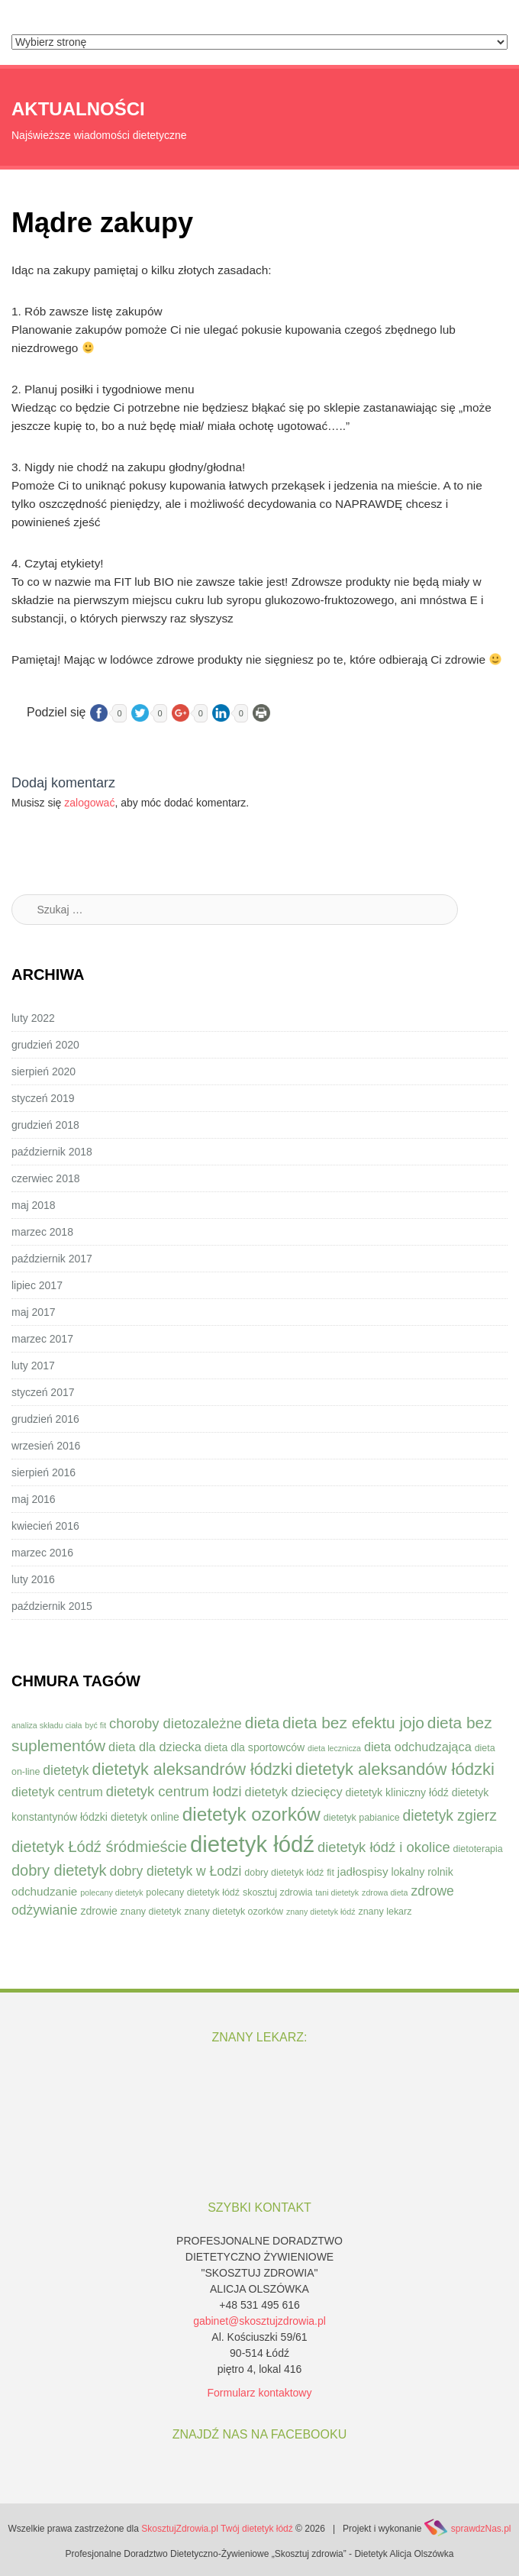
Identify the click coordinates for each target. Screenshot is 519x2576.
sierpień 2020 (43, 1071)
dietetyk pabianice (362, 1817)
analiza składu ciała (46, 1725)
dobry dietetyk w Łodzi (175, 1871)
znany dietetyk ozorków (233, 1911)
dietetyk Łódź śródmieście (99, 1846)
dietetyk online (145, 1817)
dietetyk (66, 1770)
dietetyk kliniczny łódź (397, 1792)
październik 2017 (51, 1258)
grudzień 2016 (45, 1419)
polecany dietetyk (111, 1892)
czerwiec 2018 (45, 1178)
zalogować (89, 803)
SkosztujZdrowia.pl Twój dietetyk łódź (217, 2528)
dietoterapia (478, 1849)
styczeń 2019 (43, 1098)
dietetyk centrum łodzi (174, 1791)
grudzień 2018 (45, 1125)
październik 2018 (51, 1152)
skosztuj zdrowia (277, 1892)
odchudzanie (44, 1891)
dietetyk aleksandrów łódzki (192, 1769)
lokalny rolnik (422, 1872)
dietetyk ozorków (251, 1814)
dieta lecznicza (334, 1748)
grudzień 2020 (45, 1045)
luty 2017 (33, 1365)
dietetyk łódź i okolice (384, 1847)
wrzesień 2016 (45, 1446)
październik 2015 (51, 1606)
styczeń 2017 (43, 1392)
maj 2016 (33, 1499)
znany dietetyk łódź (321, 1911)
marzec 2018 (42, 1232)
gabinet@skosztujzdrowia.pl (259, 2321)
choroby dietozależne (175, 1723)
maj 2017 (33, 1312)
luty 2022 (33, 1018)
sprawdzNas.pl (481, 2528)
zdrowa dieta (385, 1892)
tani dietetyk (337, 1892)
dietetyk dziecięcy (294, 1792)
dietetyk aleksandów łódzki (395, 1769)
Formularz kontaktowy (260, 2393)
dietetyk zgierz (449, 1816)
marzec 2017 (42, 1339)
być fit (95, 1725)
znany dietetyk (151, 1911)
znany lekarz (384, 1911)
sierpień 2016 (43, 1472)
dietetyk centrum (57, 1792)
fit (330, 1872)
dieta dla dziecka (154, 1746)
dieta (262, 1722)
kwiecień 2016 (45, 1526)
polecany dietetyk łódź (193, 1892)
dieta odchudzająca (418, 1746)
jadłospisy (362, 1871)
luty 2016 (33, 1579)
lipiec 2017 (37, 1285)
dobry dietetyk (59, 1870)
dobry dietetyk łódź (284, 1872)
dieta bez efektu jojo (353, 1722)
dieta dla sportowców (255, 1747)
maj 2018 (33, 1205)
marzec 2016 (42, 1553)
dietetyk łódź (252, 1844)
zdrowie (99, 1911)
